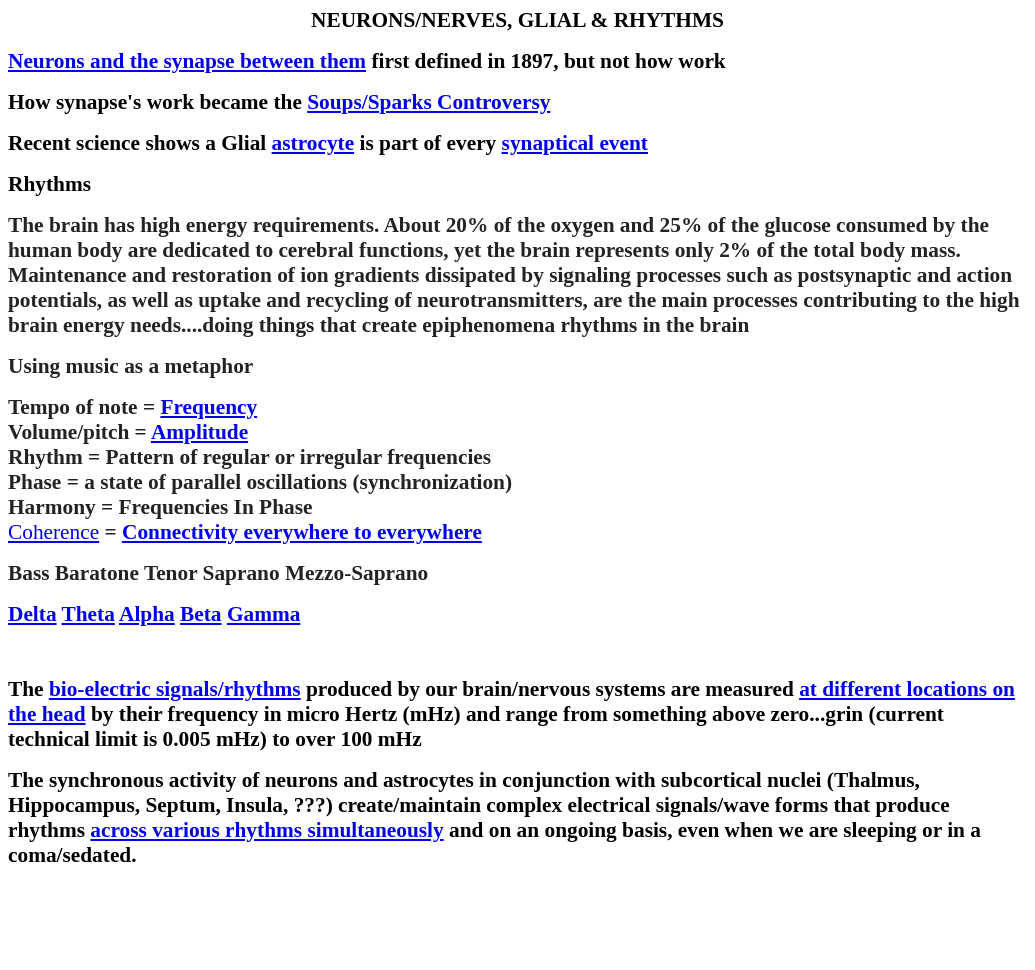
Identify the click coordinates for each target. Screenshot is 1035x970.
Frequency (208, 407)
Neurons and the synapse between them (187, 61)
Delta (32, 614)
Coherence (53, 532)
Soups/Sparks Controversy (428, 102)
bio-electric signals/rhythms (175, 689)
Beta (200, 614)
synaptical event (575, 143)
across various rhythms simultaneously (266, 830)
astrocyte (313, 143)
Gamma (263, 614)
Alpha (147, 614)
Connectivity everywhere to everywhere (302, 532)
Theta (88, 614)
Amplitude (199, 432)
